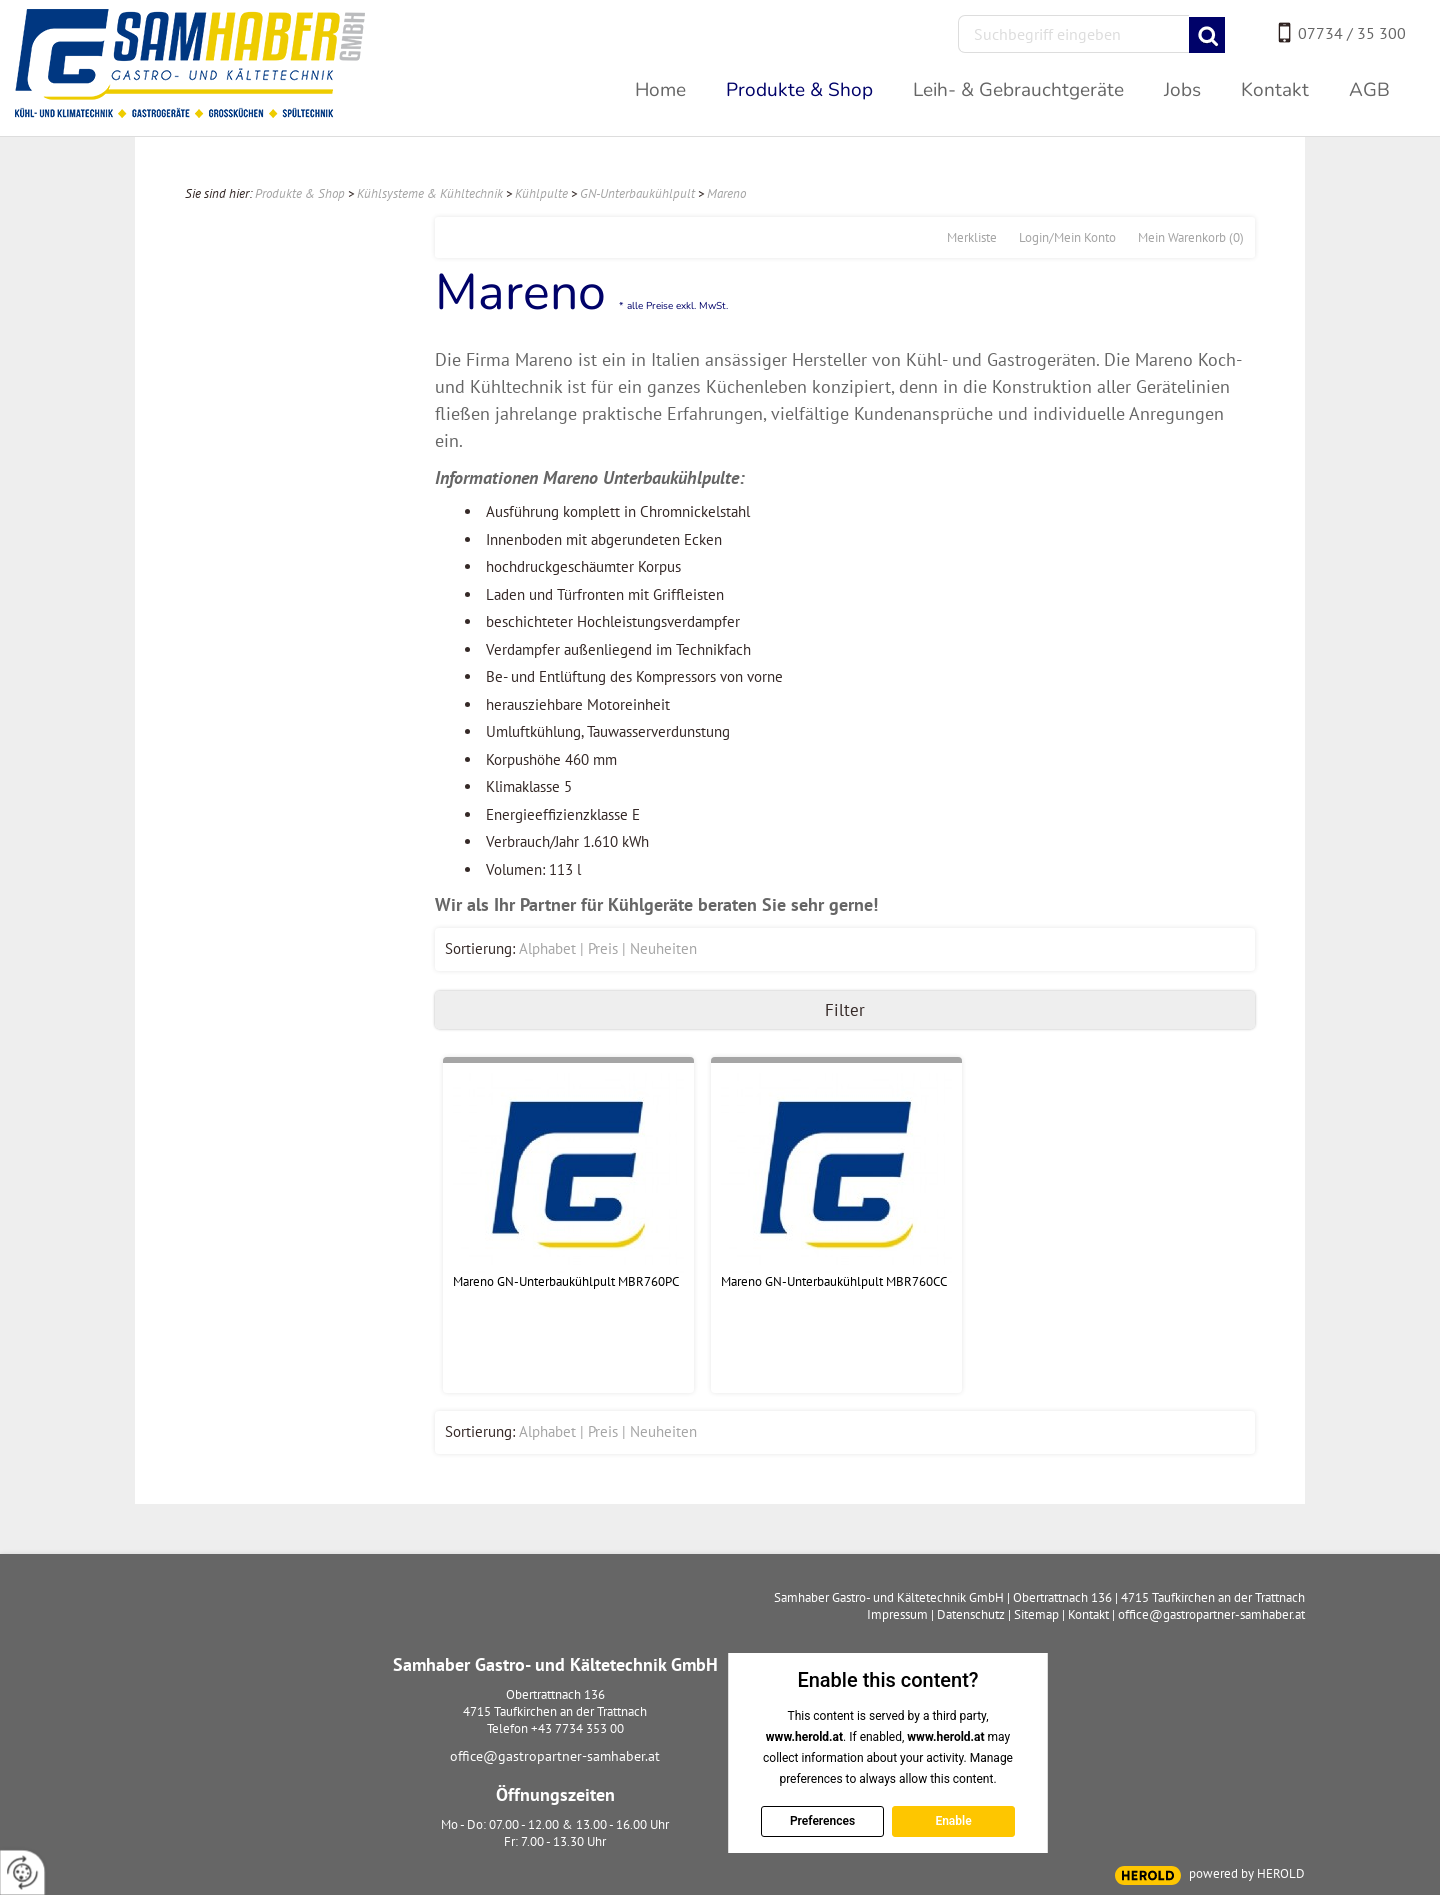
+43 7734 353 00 (577, 1728)
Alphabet (547, 948)
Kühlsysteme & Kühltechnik (430, 193)
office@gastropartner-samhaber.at (555, 1756)
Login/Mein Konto (1067, 237)
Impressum (897, 1614)
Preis (603, 948)
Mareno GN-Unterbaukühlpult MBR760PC (566, 1281)
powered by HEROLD (1247, 1873)
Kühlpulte (541, 193)
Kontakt (1088, 1614)
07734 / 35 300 (1352, 33)
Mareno (726, 193)
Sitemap (1036, 1614)
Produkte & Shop (300, 193)
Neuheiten (663, 948)
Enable (953, 1821)
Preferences (821, 1821)
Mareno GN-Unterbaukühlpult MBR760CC (834, 1281)
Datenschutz (971, 1614)
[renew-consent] (22, 1872)
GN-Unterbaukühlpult (637, 193)
